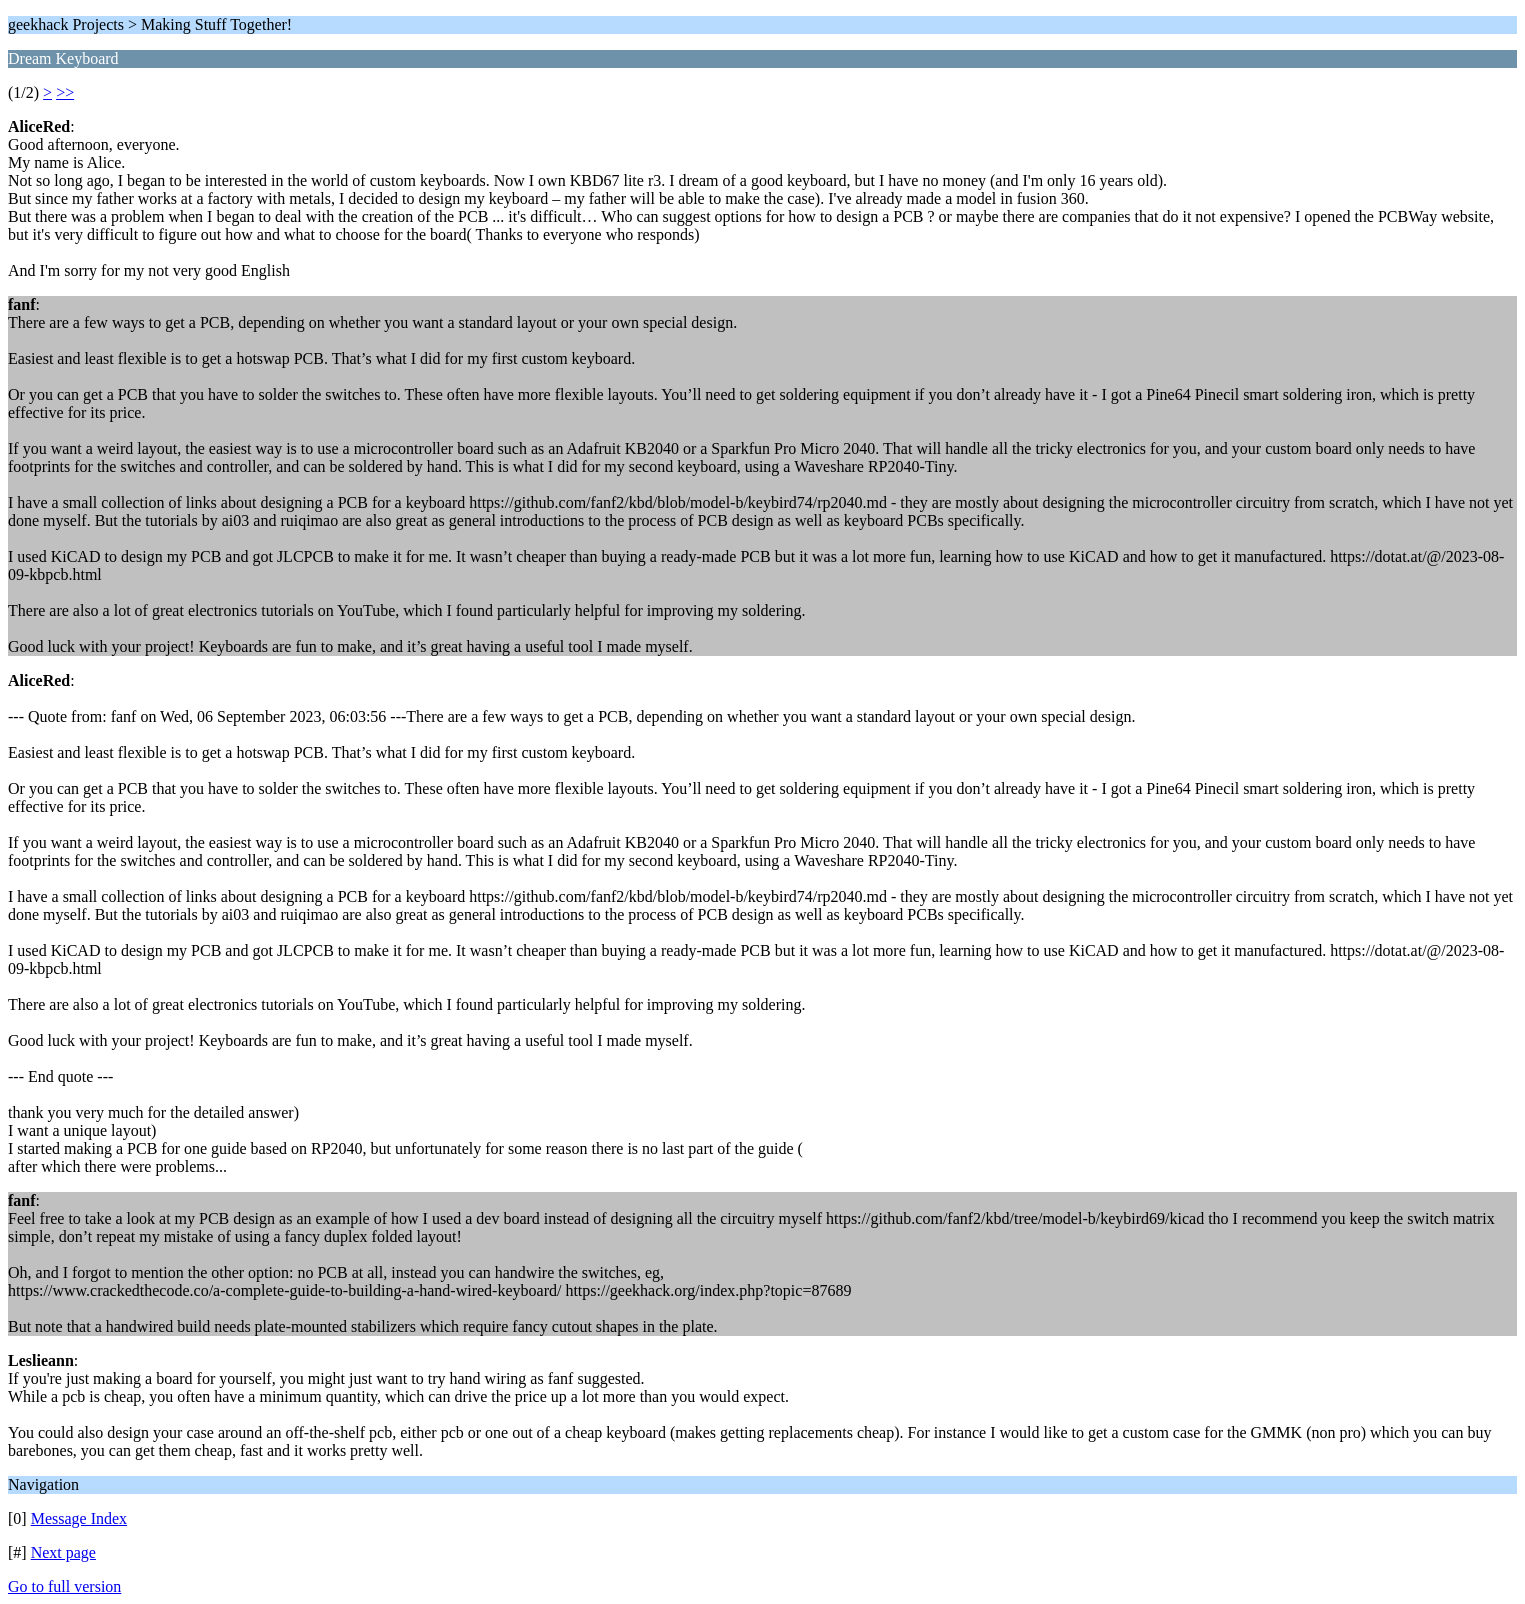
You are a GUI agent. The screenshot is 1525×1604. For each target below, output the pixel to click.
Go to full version (64, 1586)
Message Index (79, 1518)
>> (65, 92)
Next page (63, 1552)
